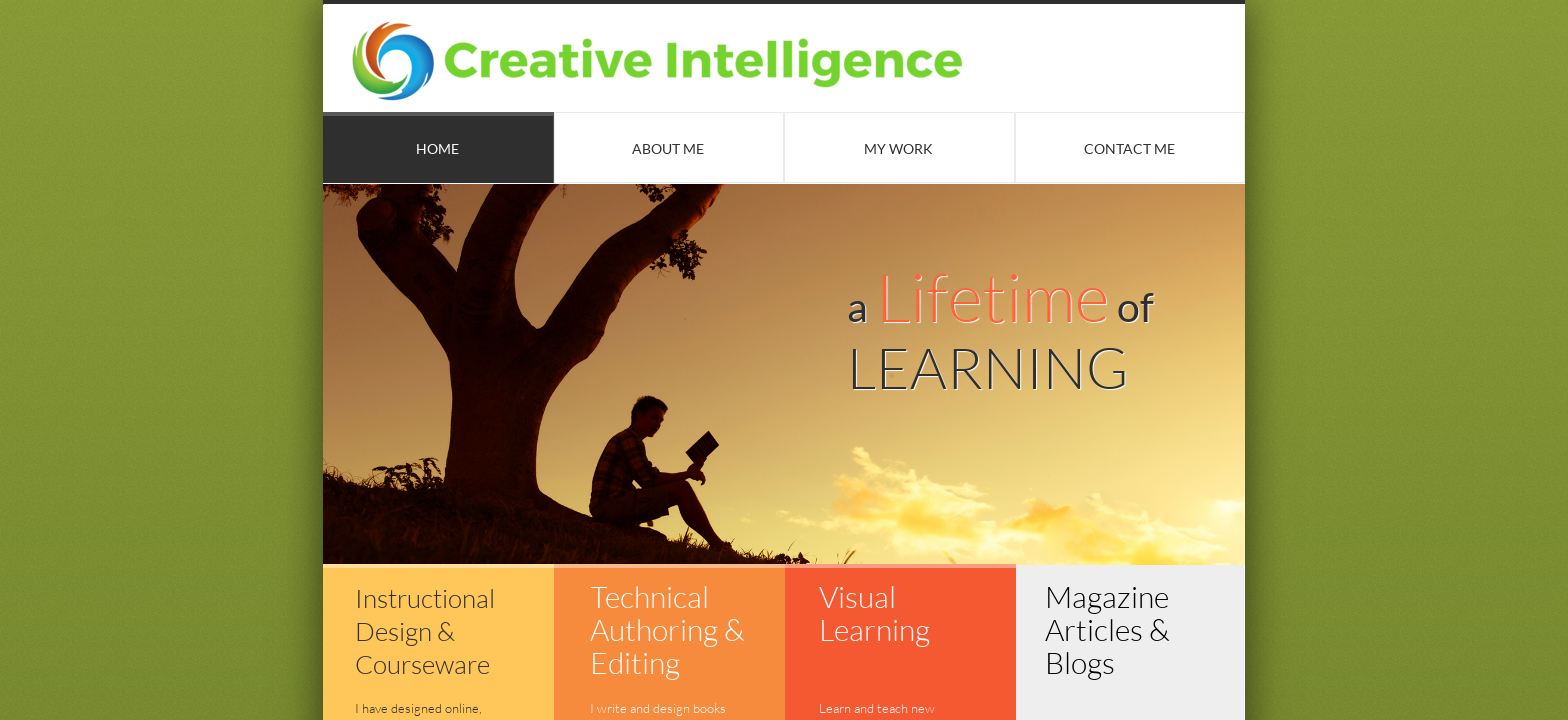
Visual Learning (874, 613)
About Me (668, 148)
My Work (898, 148)
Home (437, 148)
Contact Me (1129, 148)
